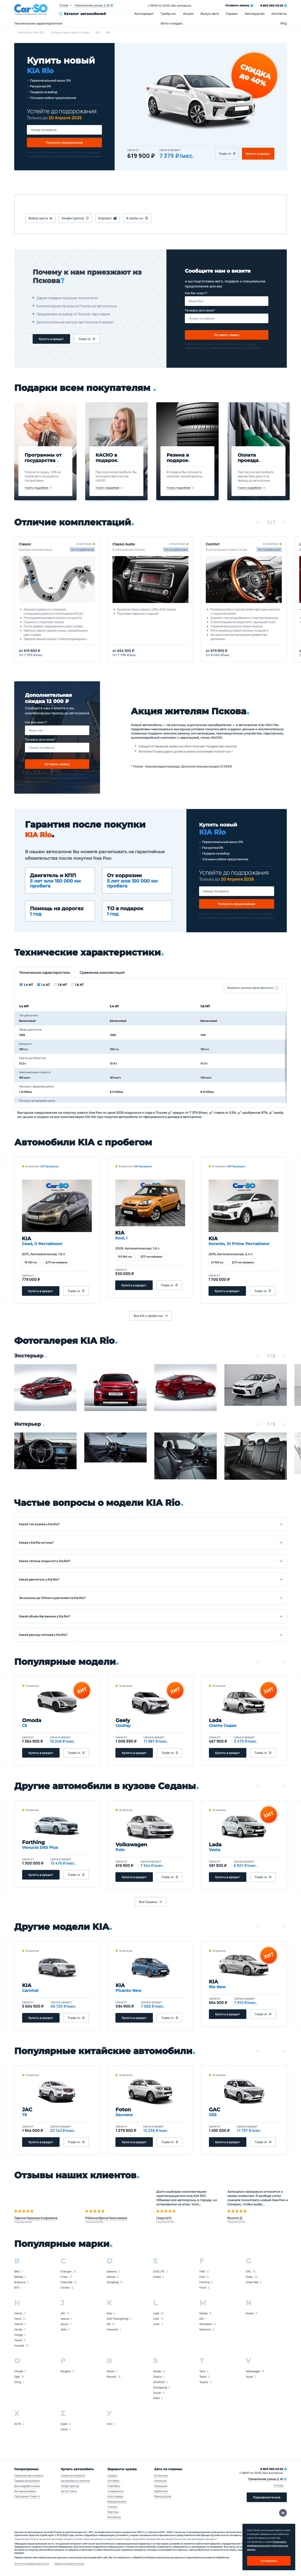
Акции (188, 14)
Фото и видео (171, 23)
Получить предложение (64, 142)
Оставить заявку (226, 335)
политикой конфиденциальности (43, 777)
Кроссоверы (115, 2496)
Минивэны (114, 2517)
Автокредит (144, 14)
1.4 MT (28, 985)
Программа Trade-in (27, 2496)
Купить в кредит (258, 154)
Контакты (279, 14)
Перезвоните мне (266, 2497)
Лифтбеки (114, 2486)
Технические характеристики (38, 23)
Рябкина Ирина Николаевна (106, 2218)
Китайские (161, 2475)
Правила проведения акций (69, 2563)
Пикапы (112, 2506)
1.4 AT (45, 985)
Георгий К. (164, 2218)
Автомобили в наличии (75, 2480)
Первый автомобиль (27, 2480)
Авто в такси (69, 2491)
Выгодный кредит (25, 2491)
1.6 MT (62, 985)
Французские (162, 2496)
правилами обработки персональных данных (77, 156)
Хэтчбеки (113, 2480)
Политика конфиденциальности (31, 2563)
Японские (160, 2480)
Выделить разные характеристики (250, 987)
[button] (258, 522)
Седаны (112, 2475)
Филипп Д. (235, 2218)
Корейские (161, 2491)
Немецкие (160, 2486)
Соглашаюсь (268, 2561)
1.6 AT (79, 985)
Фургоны (113, 2512)
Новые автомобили (73, 2475)
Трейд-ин (168, 14)
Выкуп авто (209, 14)
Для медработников (27, 2486)
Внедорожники (117, 2501)
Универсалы (115, 2491)
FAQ (283, 23)
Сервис (232, 14)
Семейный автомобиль (28, 2475)
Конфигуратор (70, 2486)
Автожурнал (255, 14)
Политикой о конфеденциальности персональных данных (267, 2545)
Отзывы (278, 2485)
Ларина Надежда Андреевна (35, 2218)
